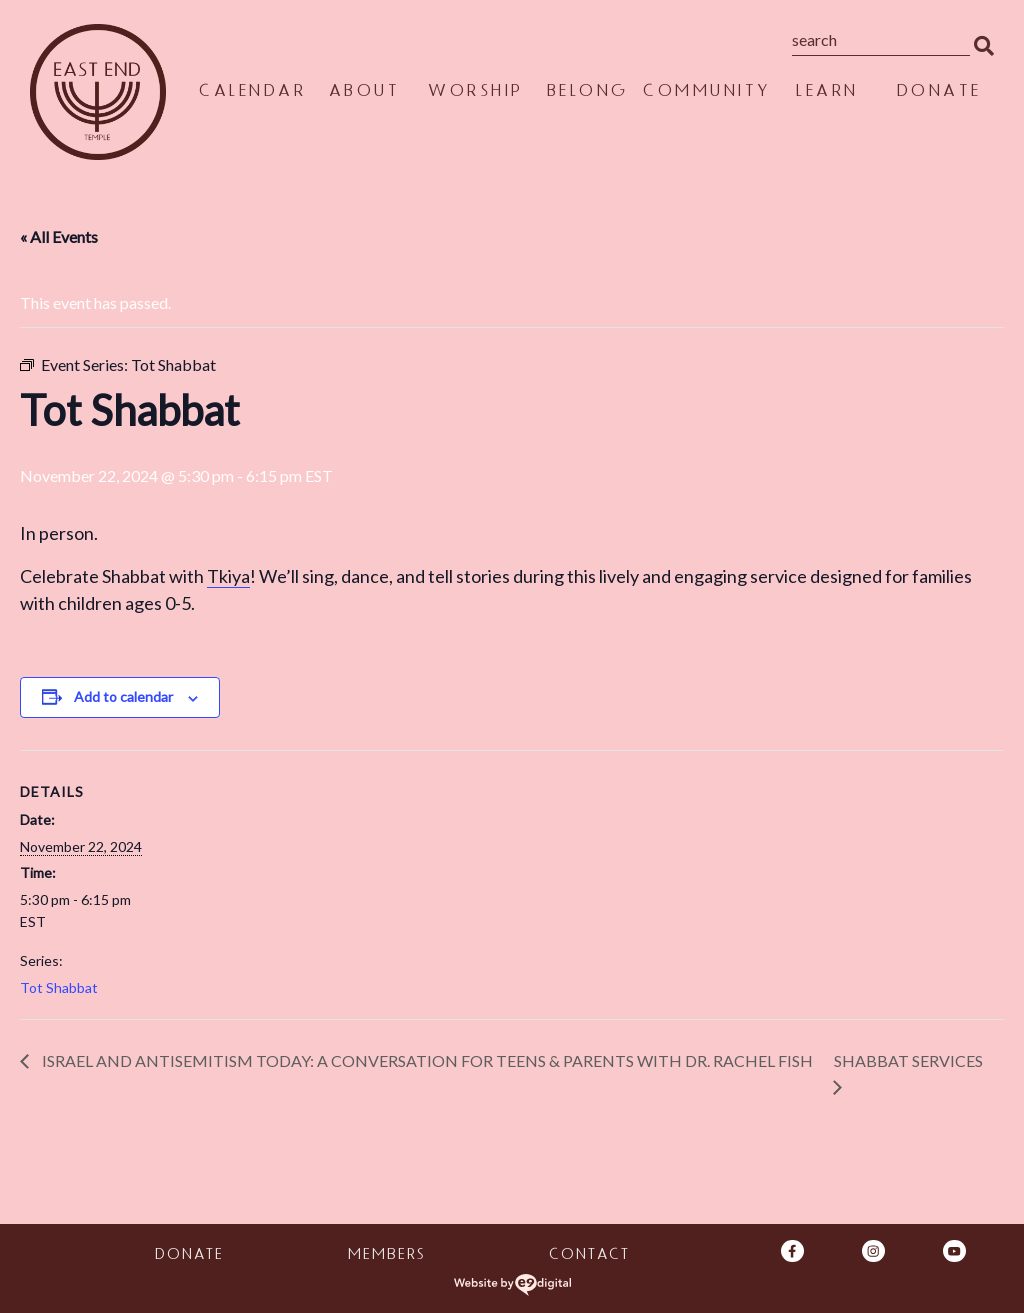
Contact (588, 1256)
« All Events (59, 236)
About (364, 93)
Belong (587, 93)
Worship (475, 93)
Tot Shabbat (59, 987)
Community (706, 93)
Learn (826, 93)
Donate (938, 93)
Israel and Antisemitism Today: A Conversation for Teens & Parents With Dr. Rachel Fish (427, 1060)
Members (385, 1256)
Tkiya (228, 576)
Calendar (251, 93)
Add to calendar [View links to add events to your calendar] (123, 696)
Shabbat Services (908, 1060)
